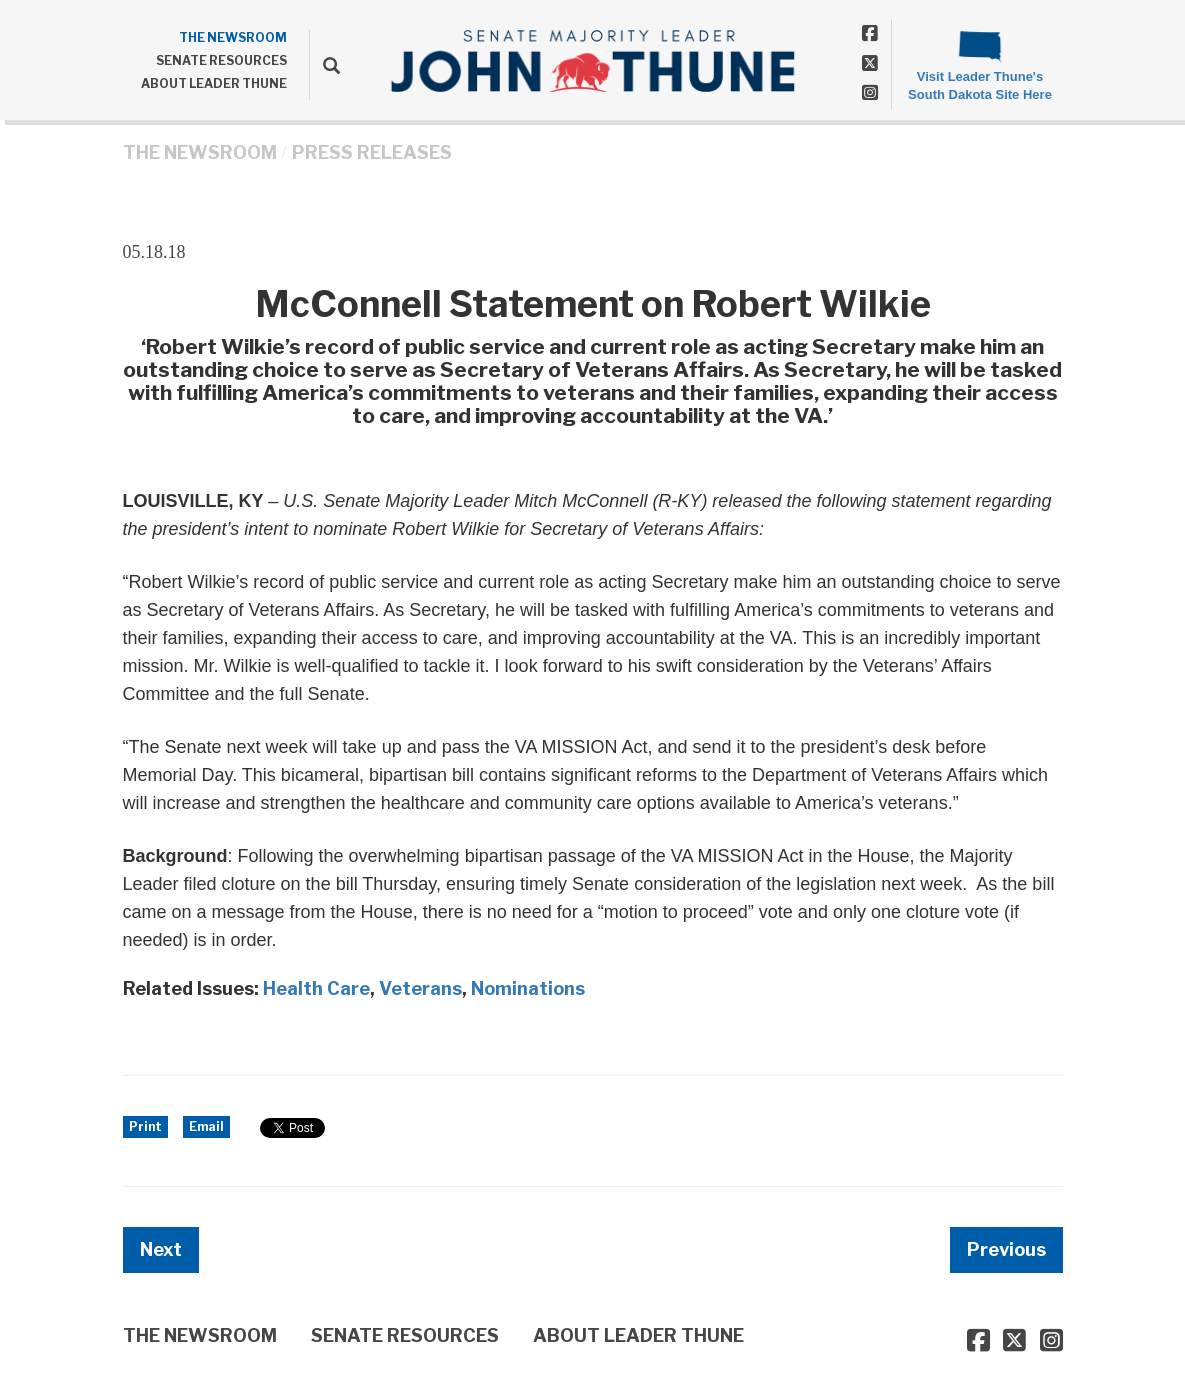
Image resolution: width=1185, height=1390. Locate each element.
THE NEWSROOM (233, 37)
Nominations (528, 988)
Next (161, 1249)
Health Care (316, 988)
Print (145, 1126)
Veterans (420, 988)
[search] (324, 65)
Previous (1006, 1249)
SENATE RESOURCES (221, 60)
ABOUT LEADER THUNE (214, 83)
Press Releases (372, 152)
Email (206, 1126)
